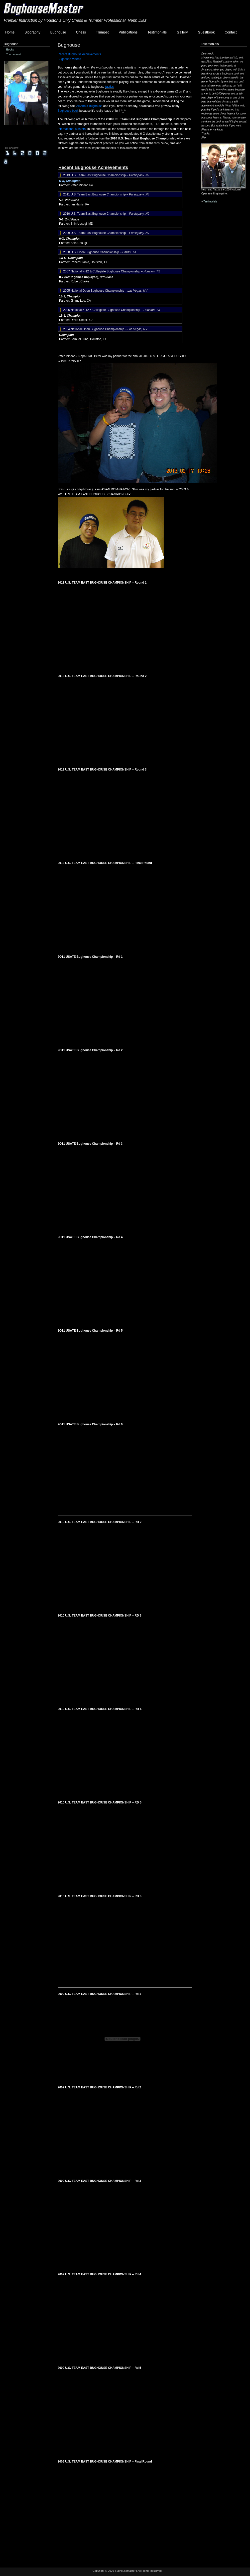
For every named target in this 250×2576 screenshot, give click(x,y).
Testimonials (157, 32)
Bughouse (58, 32)
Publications (128, 32)
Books (10, 49)
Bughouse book (68, 110)
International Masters (72, 129)
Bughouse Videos (69, 59)
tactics (109, 86)
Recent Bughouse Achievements (79, 54)
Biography (32, 32)
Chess (81, 32)
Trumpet (102, 32)
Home (9, 32)
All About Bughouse (89, 106)
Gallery (182, 32)
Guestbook (206, 32)
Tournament (13, 54)
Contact (231, 32)
